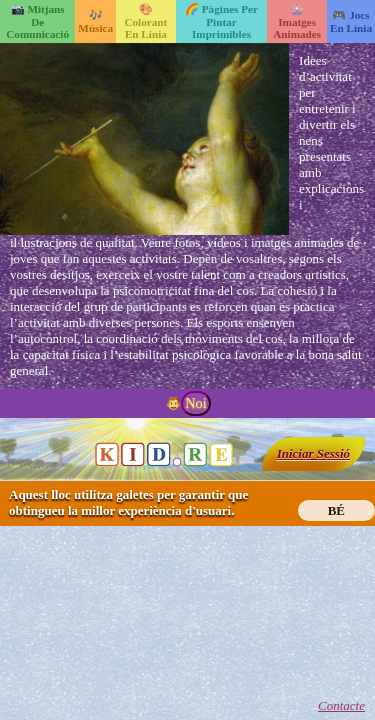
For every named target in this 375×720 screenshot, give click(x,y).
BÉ (336, 510)
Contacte (341, 705)
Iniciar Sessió (313, 453)
